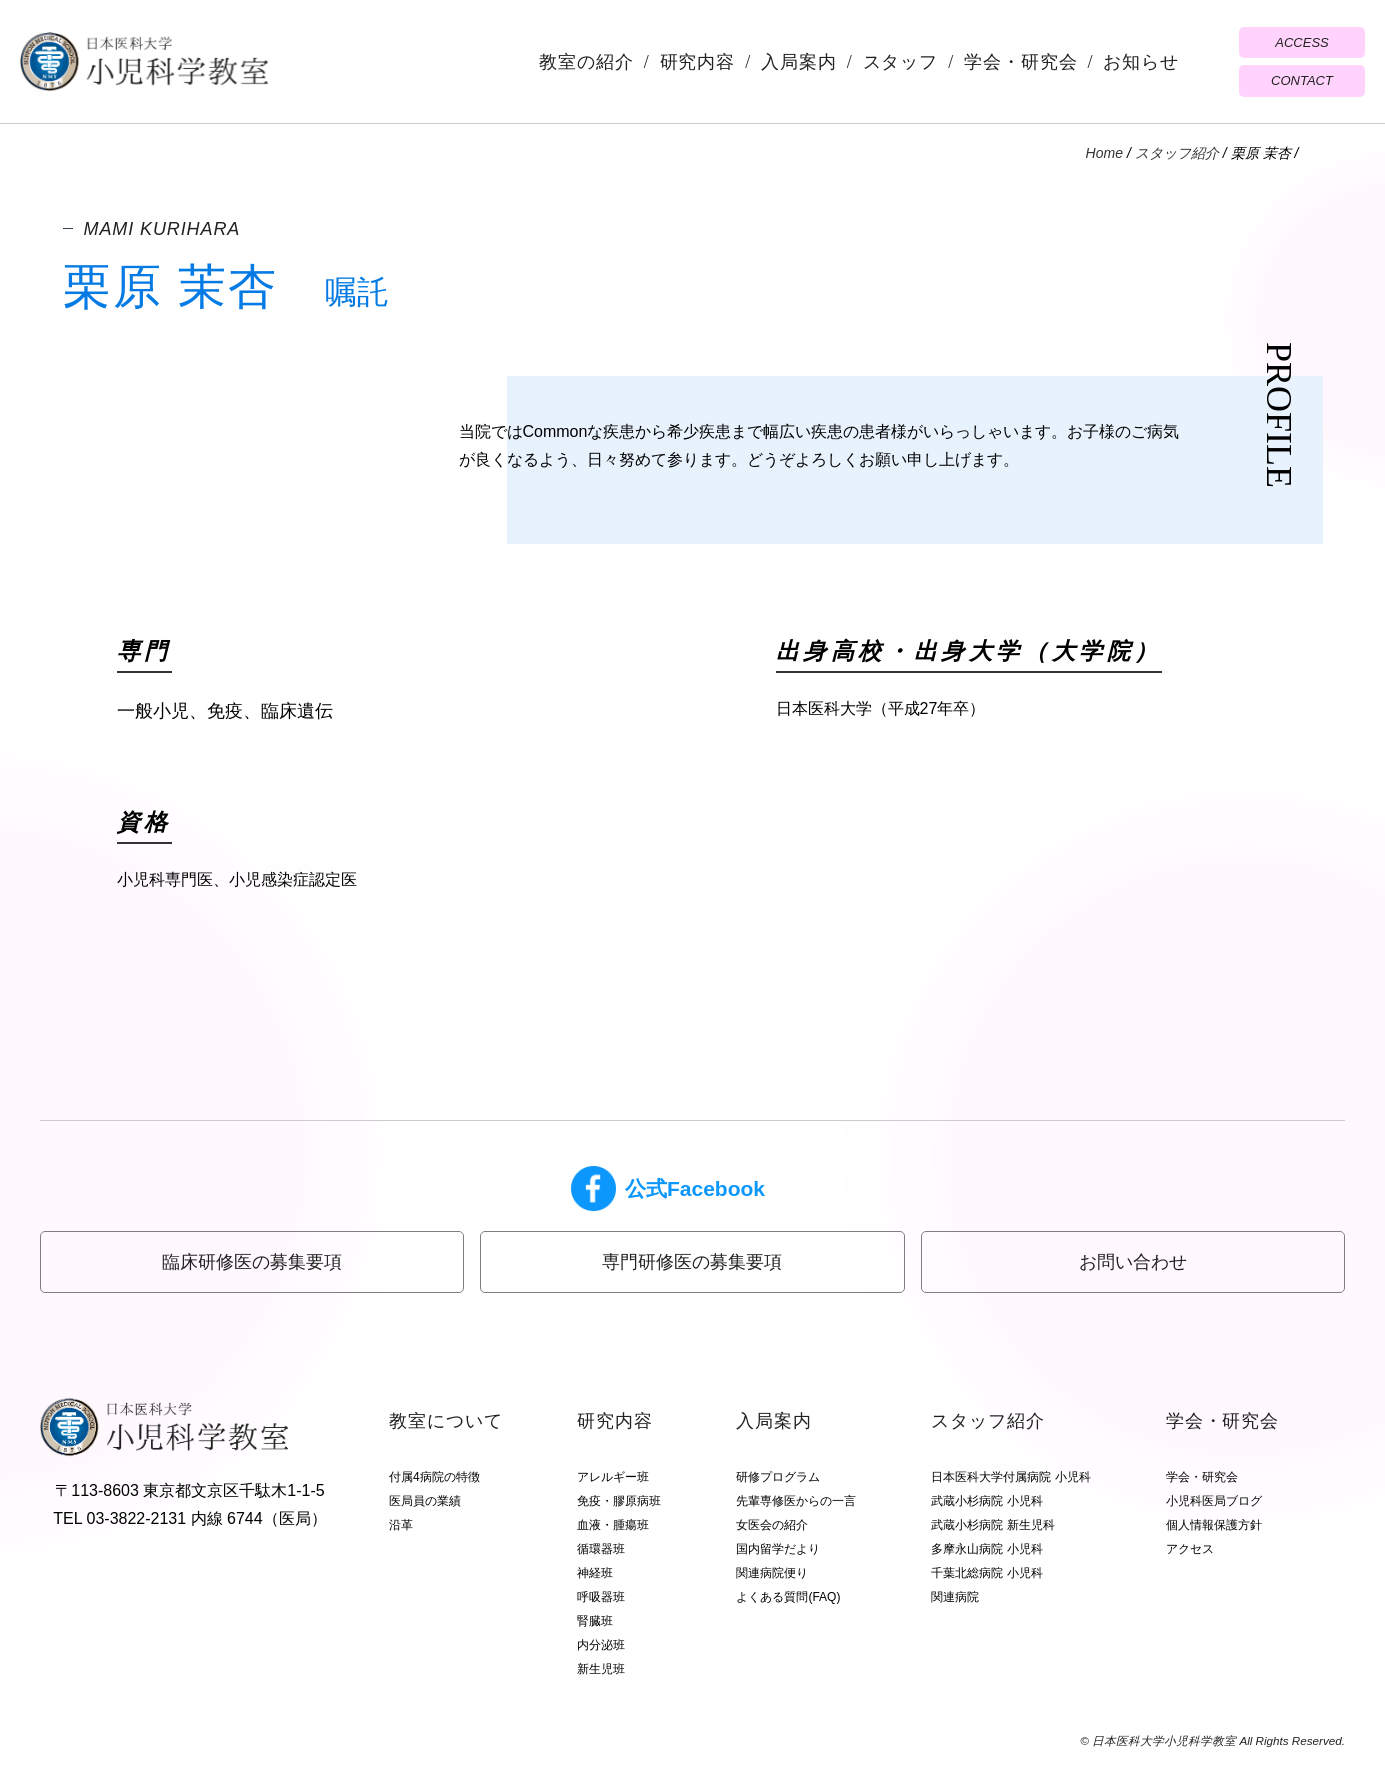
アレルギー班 (613, 1477)
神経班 (595, 1573)
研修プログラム (778, 1477)
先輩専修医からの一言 (796, 1501)
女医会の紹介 (772, 1525)
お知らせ (1141, 62)
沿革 (401, 1525)
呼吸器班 (601, 1597)
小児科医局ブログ (1214, 1501)
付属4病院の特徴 (434, 1477)
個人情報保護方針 (1214, 1525)
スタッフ (901, 62)
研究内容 (698, 62)
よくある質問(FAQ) (788, 1597)
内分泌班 (601, 1645)
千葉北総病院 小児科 (986, 1573)
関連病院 (955, 1597)
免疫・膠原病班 (619, 1501)
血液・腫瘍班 (613, 1525)
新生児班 (601, 1669)
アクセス (1190, 1549)
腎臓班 (595, 1621)
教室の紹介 (586, 62)
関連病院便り (772, 1573)
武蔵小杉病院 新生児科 (992, 1525)
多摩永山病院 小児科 (986, 1549)
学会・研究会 (1020, 62)
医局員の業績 (425, 1501)
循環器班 (601, 1549)
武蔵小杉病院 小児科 (986, 1501)
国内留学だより (778, 1549)
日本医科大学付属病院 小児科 (1010, 1477)
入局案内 (799, 62)
